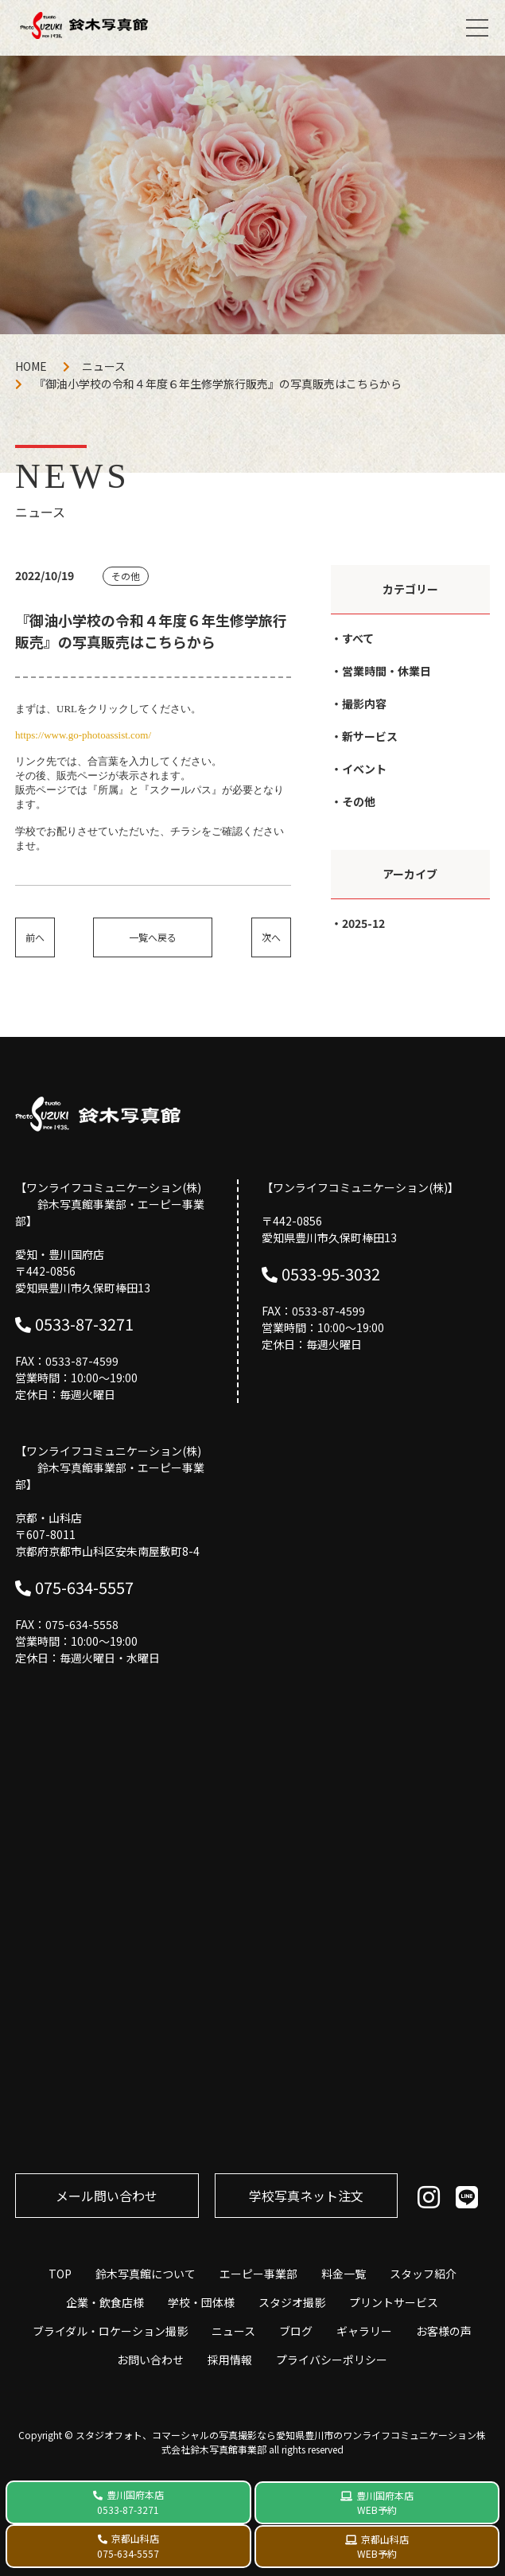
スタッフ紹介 (423, 2274)
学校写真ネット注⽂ (306, 2195)
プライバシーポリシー (331, 2360)
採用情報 (230, 2360)
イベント (364, 769)
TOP (60, 2274)
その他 (358, 801)
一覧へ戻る (153, 937)
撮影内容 (364, 703)
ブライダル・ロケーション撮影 (110, 2331)
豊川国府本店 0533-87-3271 (130, 2502)
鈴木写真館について (145, 2274)
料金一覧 (343, 2274)
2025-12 (363, 923)
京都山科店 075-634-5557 (128, 2545)
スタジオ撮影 (291, 2302)
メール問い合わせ (106, 2195)
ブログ (296, 2331)
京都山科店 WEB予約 (383, 2546)
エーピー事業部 (258, 2274)
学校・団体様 (201, 2302)
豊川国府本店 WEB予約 (385, 2502)
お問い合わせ (150, 2360)
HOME (31, 366)
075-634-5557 (84, 1587)
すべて (358, 638)
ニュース (104, 366)
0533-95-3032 (331, 1273)
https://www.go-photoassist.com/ (83, 735)
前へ (35, 937)
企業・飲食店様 (105, 2302)
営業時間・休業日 (386, 671)
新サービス (370, 736)
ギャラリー (364, 2331)
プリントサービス (393, 2302)
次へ (271, 937)
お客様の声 (444, 2331)
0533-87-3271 (84, 1323)
